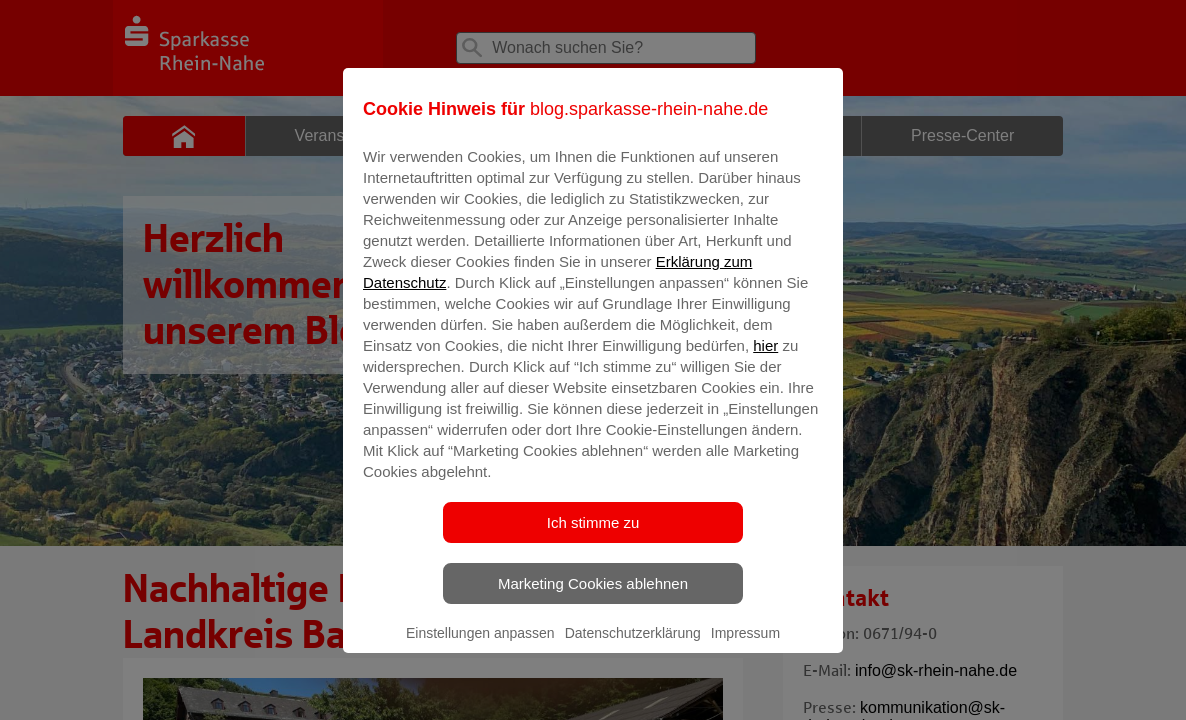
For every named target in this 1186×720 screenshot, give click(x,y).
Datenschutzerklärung (633, 647)
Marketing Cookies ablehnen (593, 597)
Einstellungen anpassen (480, 647)
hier (765, 359)
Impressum (745, 647)
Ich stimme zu (593, 536)
